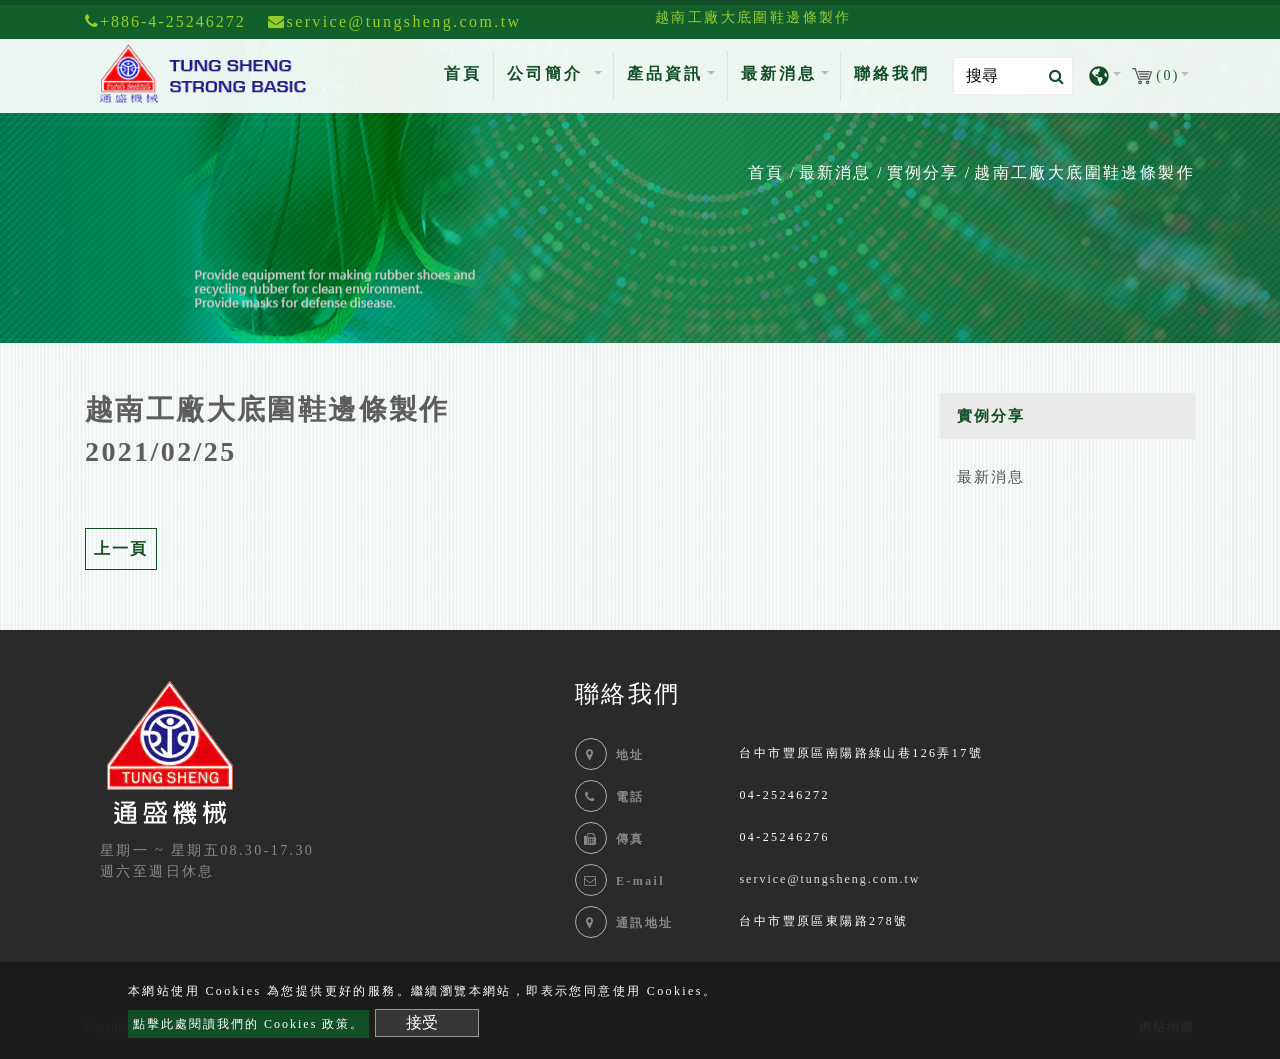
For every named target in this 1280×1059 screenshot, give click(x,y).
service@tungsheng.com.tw (829, 879)
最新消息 (835, 172)
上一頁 (121, 548)
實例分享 (923, 172)
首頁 (467, 71)
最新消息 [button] (779, 73)
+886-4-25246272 (165, 21)
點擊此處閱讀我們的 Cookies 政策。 (248, 1024)
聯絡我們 (892, 73)
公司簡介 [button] (548, 73)
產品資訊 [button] (665, 73)
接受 (422, 1022)
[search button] (1050, 77)
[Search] (1013, 76)
